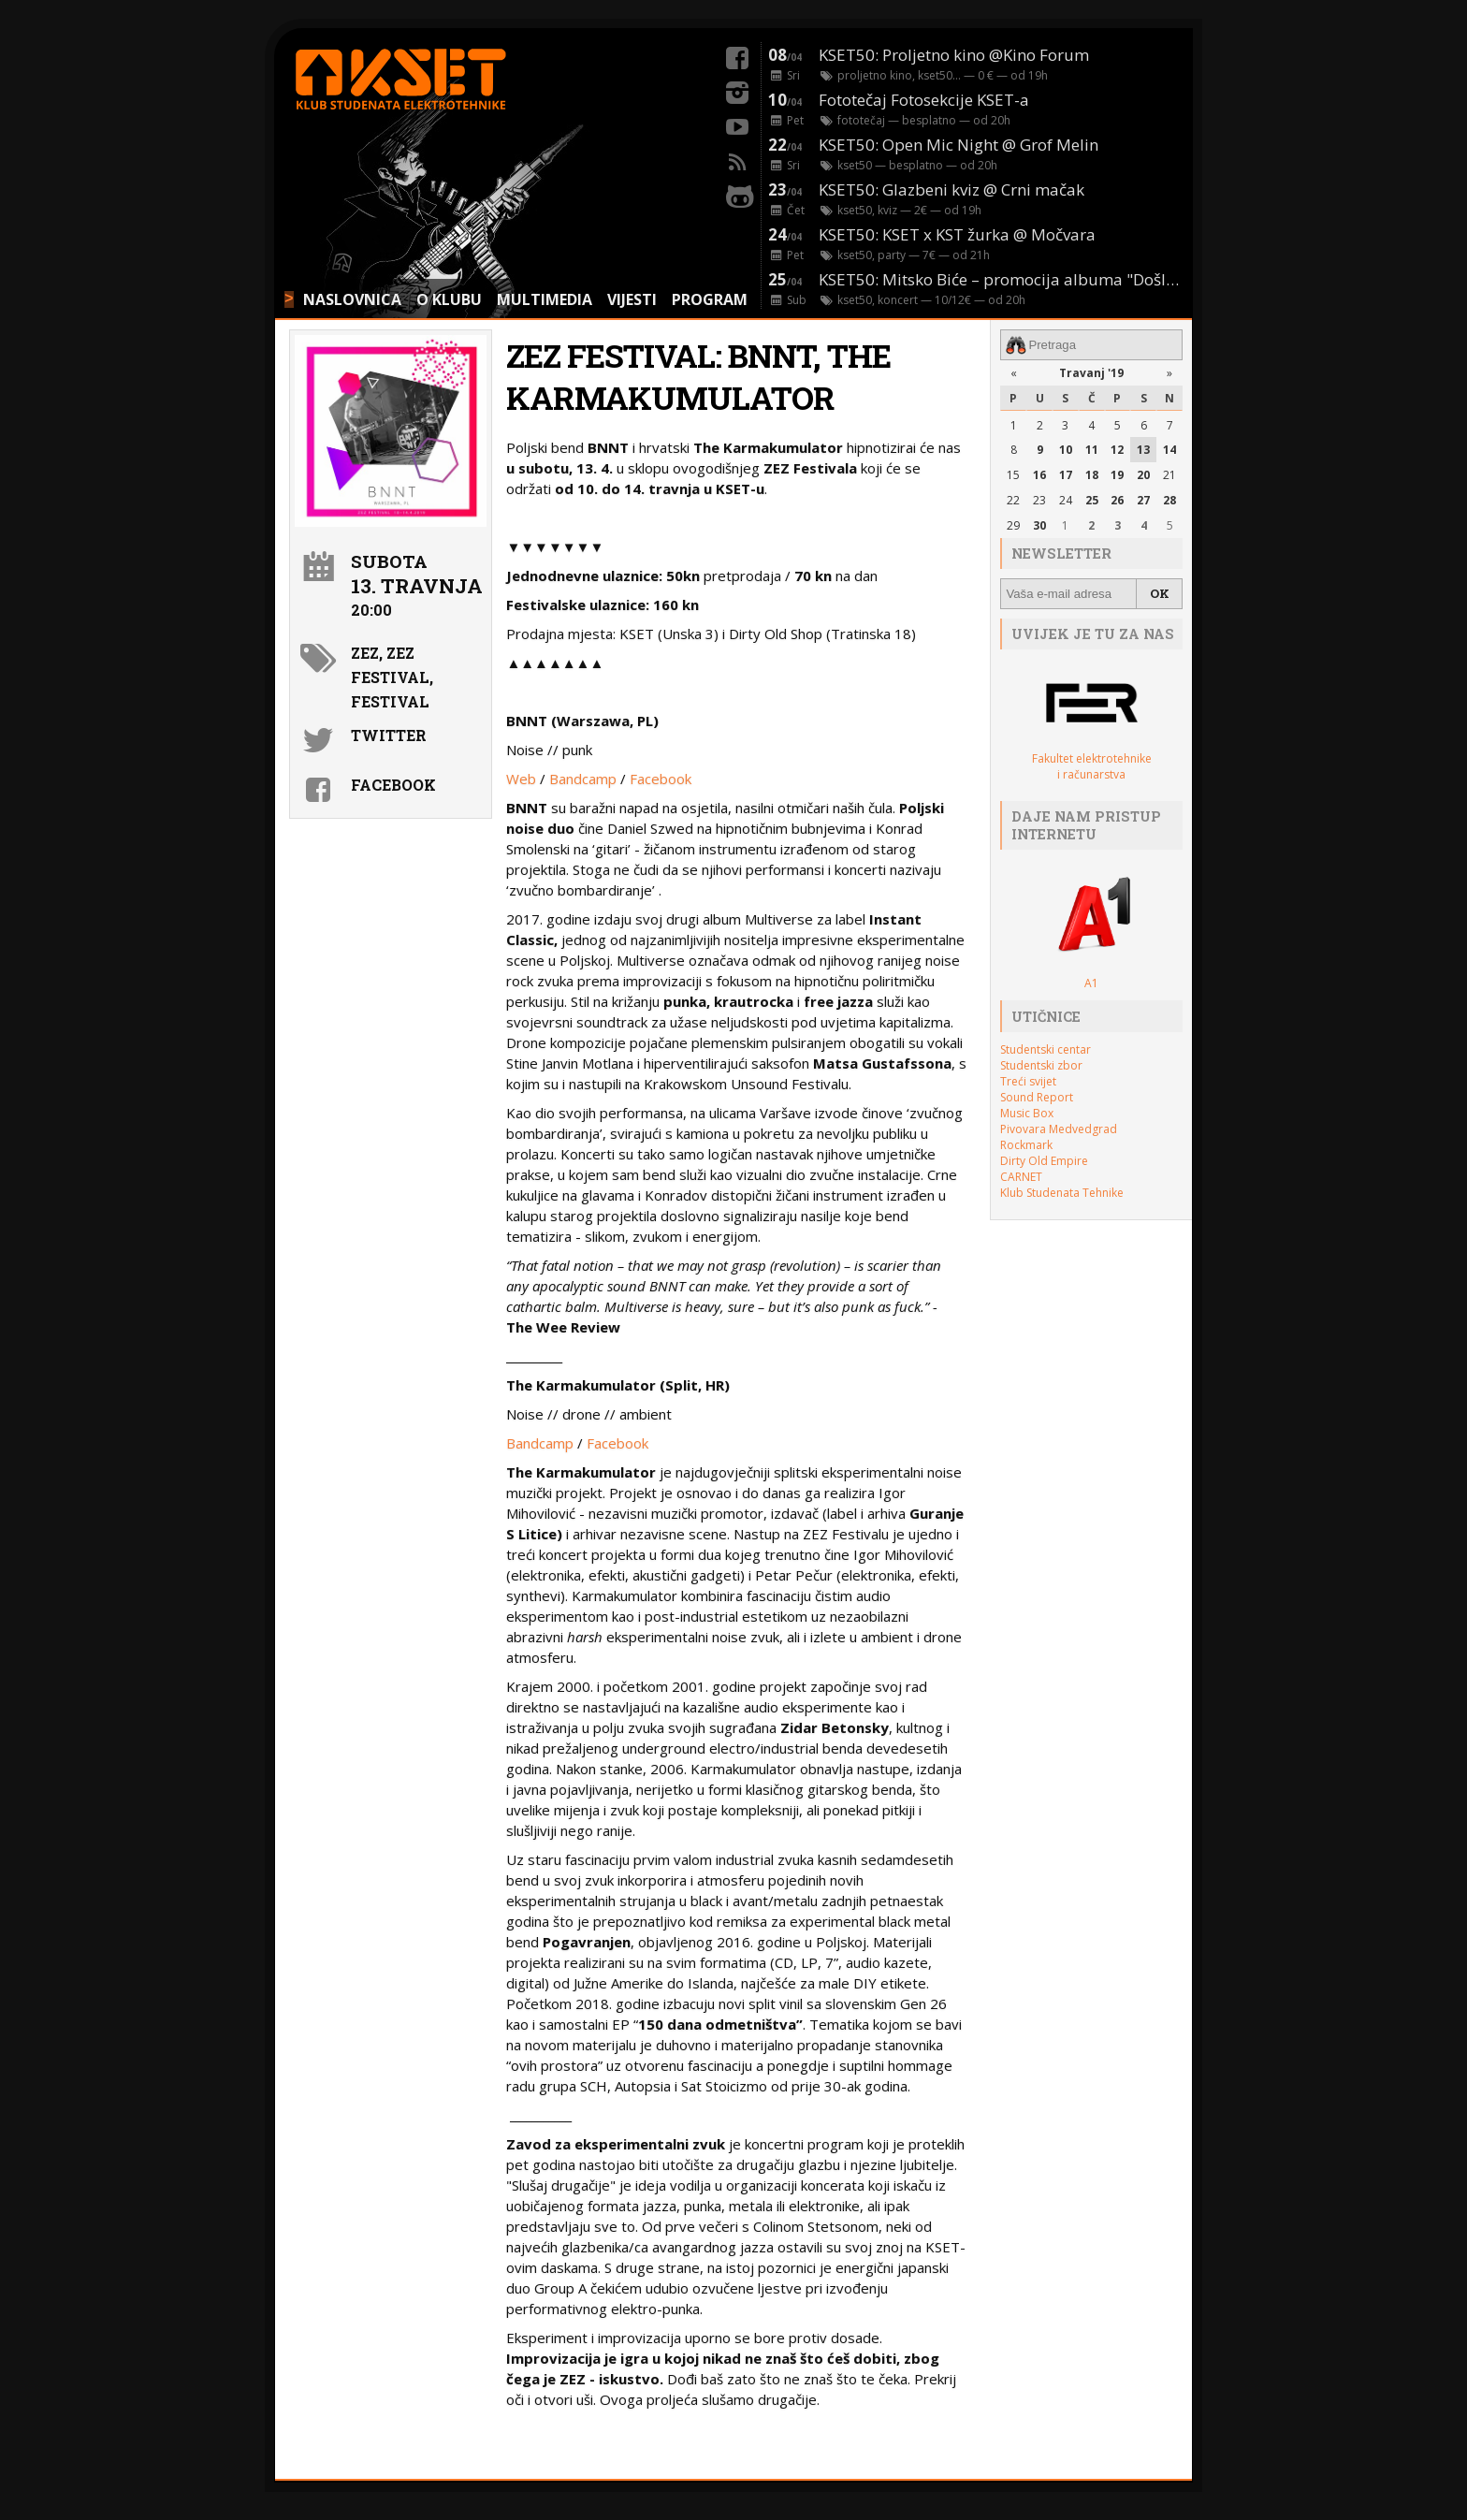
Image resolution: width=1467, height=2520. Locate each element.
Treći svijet (1028, 1081)
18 (1091, 475)
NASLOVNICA (352, 299)
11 (1091, 450)
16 (1039, 475)
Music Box (1026, 1113)
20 (1143, 475)
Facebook (660, 778)
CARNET (1021, 1177)
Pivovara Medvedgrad (1058, 1129)
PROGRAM (710, 299)
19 (1117, 475)
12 (1117, 450)
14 (1169, 450)
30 (1039, 525)
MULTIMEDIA (544, 299)
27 (1143, 500)
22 (1013, 500)
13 (1143, 450)
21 (1169, 475)
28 (1169, 500)
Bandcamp (583, 778)
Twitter (389, 735)
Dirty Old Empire (1044, 1161)
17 (1065, 475)
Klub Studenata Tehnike (1062, 1193)
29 (1013, 525)
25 (1091, 500)
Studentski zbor (1041, 1065)
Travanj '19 (1091, 373)
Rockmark (1026, 1145)
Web (521, 778)
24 (1065, 500)
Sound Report (1036, 1097)
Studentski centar (1045, 1049)
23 (1039, 500)
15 (1013, 475)
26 (1117, 500)
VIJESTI (632, 299)
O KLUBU (449, 299)
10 (1065, 450)
